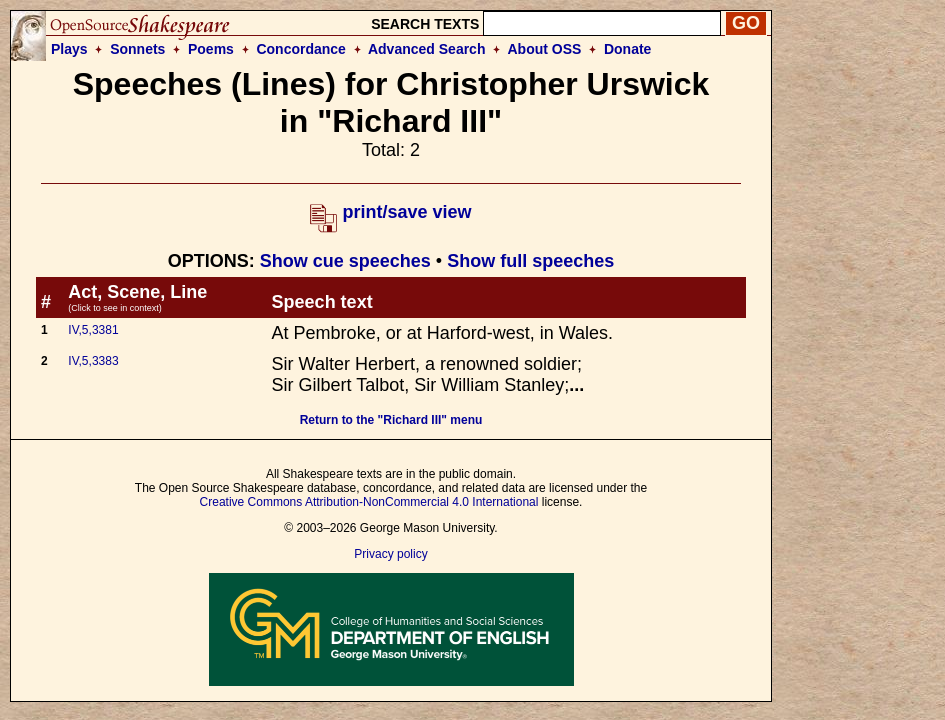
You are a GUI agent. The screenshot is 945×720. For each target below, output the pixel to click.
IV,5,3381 (93, 330)
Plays (69, 49)
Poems (211, 49)
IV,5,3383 (93, 361)
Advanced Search (427, 49)
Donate (627, 49)
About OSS (545, 49)
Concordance (300, 49)
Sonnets (137, 49)
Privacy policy (390, 554)
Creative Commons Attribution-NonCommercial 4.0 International (369, 502)
